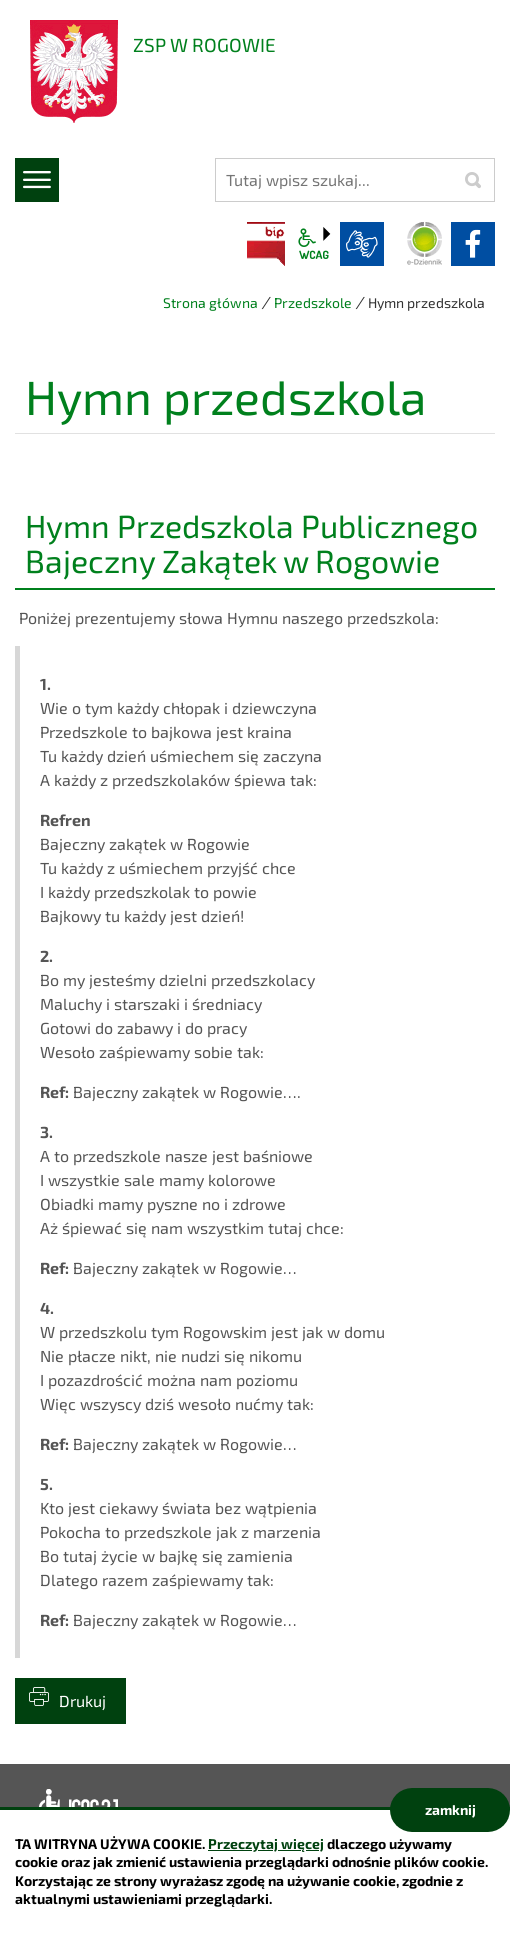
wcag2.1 (314, 244)
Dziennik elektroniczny (425, 244)
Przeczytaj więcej (266, 1843)
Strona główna (210, 302)
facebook (473, 244)
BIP (266, 244)
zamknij (450, 1809)
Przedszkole (313, 302)
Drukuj (82, 1700)
